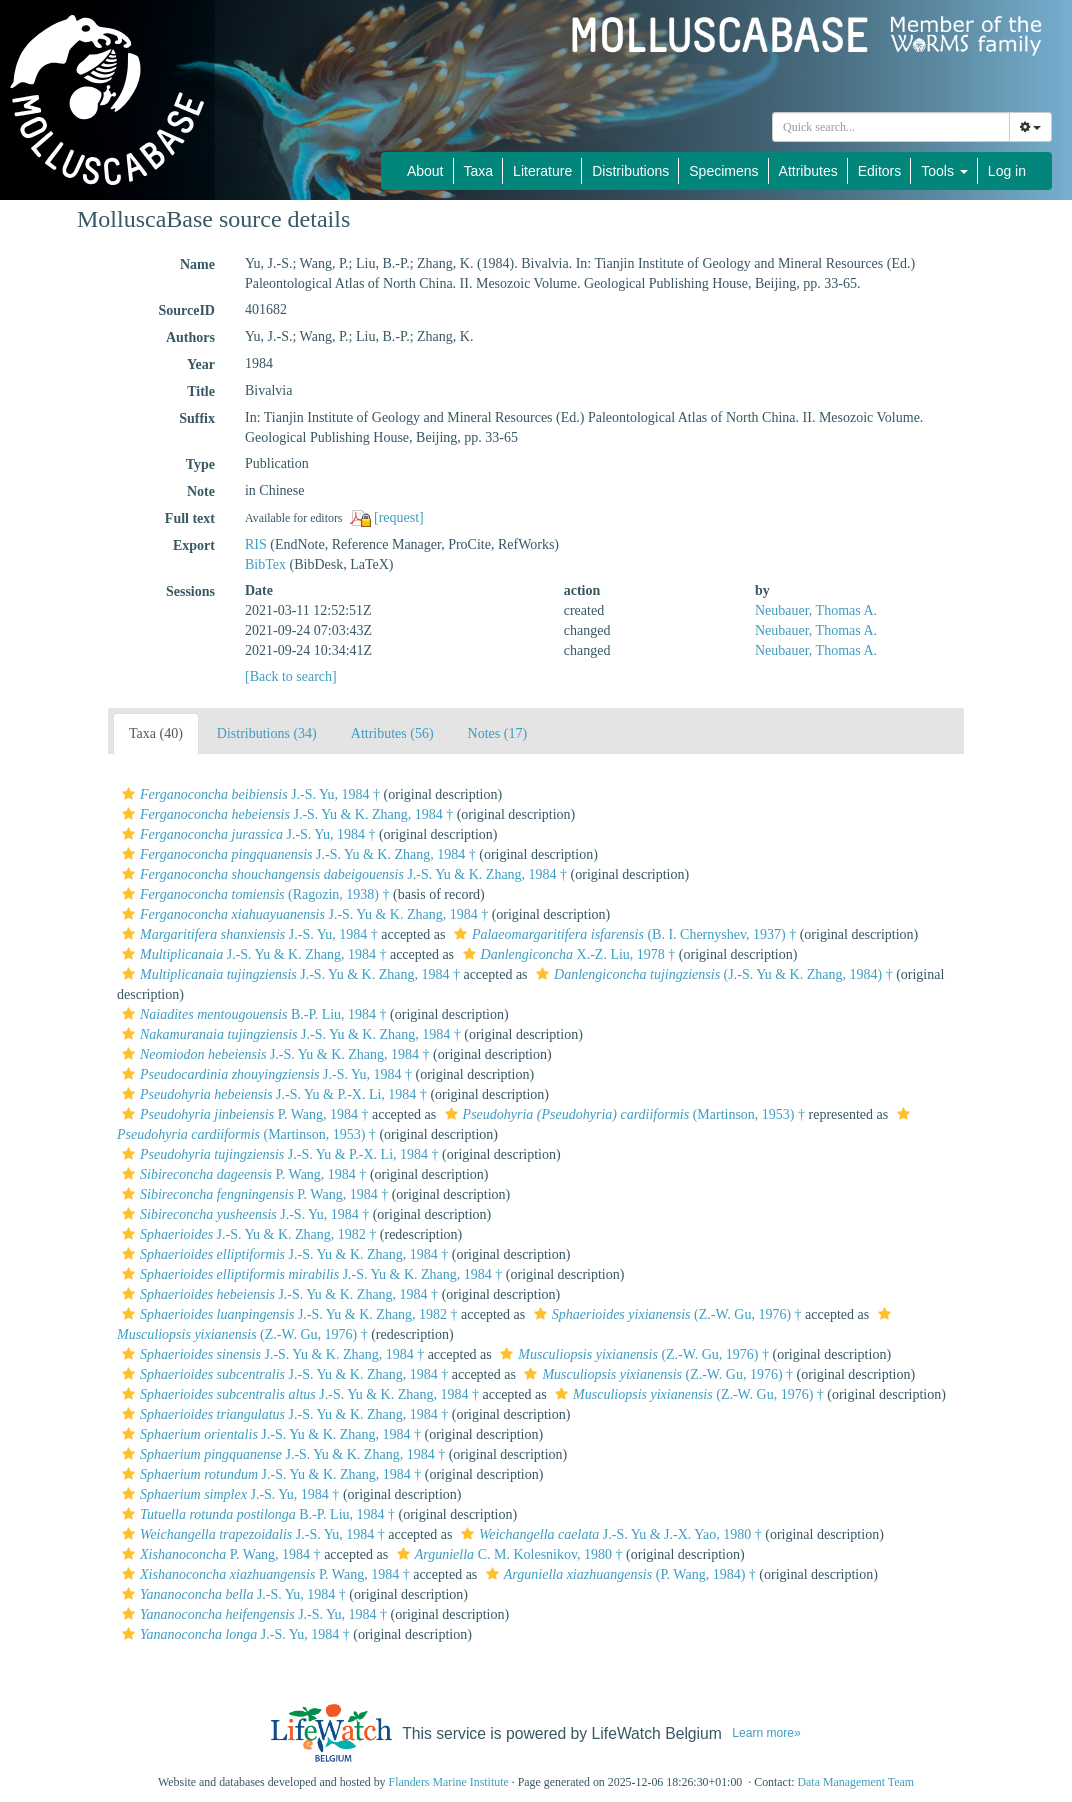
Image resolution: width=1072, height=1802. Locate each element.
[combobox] (891, 127)
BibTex (265, 564)
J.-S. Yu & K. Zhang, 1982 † (246, 1234)
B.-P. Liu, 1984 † (252, 1014)
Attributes (808, 171)
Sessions (190, 591)
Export (194, 545)
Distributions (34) (267, 733)
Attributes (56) (392, 733)
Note (201, 491)
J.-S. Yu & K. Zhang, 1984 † (285, 814)
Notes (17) (498, 733)
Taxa (479, 171)
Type (200, 464)
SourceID (186, 310)
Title (201, 391)
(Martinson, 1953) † (622, 1114)
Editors (880, 171)
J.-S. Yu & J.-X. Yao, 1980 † (609, 1534)
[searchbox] (894, 127)
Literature (542, 171)
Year (201, 364)
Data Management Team (855, 1782)
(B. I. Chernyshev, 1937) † (622, 934)
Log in (1007, 171)
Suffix (197, 418)
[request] (399, 517)
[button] (128, 794)
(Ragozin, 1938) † (253, 894)
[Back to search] (291, 676)
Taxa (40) (156, 733)
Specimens (723, 171)
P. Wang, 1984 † (242, 1114)
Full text (190, 518)
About (425, 171)
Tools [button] (944, 171)
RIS (256, 544)
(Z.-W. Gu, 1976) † (665, 1314)
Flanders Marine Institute (449, 1782)
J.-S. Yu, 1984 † (248, 794)
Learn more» (766, 1733)
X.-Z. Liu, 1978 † (567, 954)
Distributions (630, 171)
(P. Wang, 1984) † (618, 1574)
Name (197, 264)
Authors (190, 337)
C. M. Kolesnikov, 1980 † (507, 1554)
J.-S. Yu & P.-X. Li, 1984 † (272, 1094)
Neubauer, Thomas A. (816, 610)
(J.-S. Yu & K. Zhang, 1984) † (712, 974)
